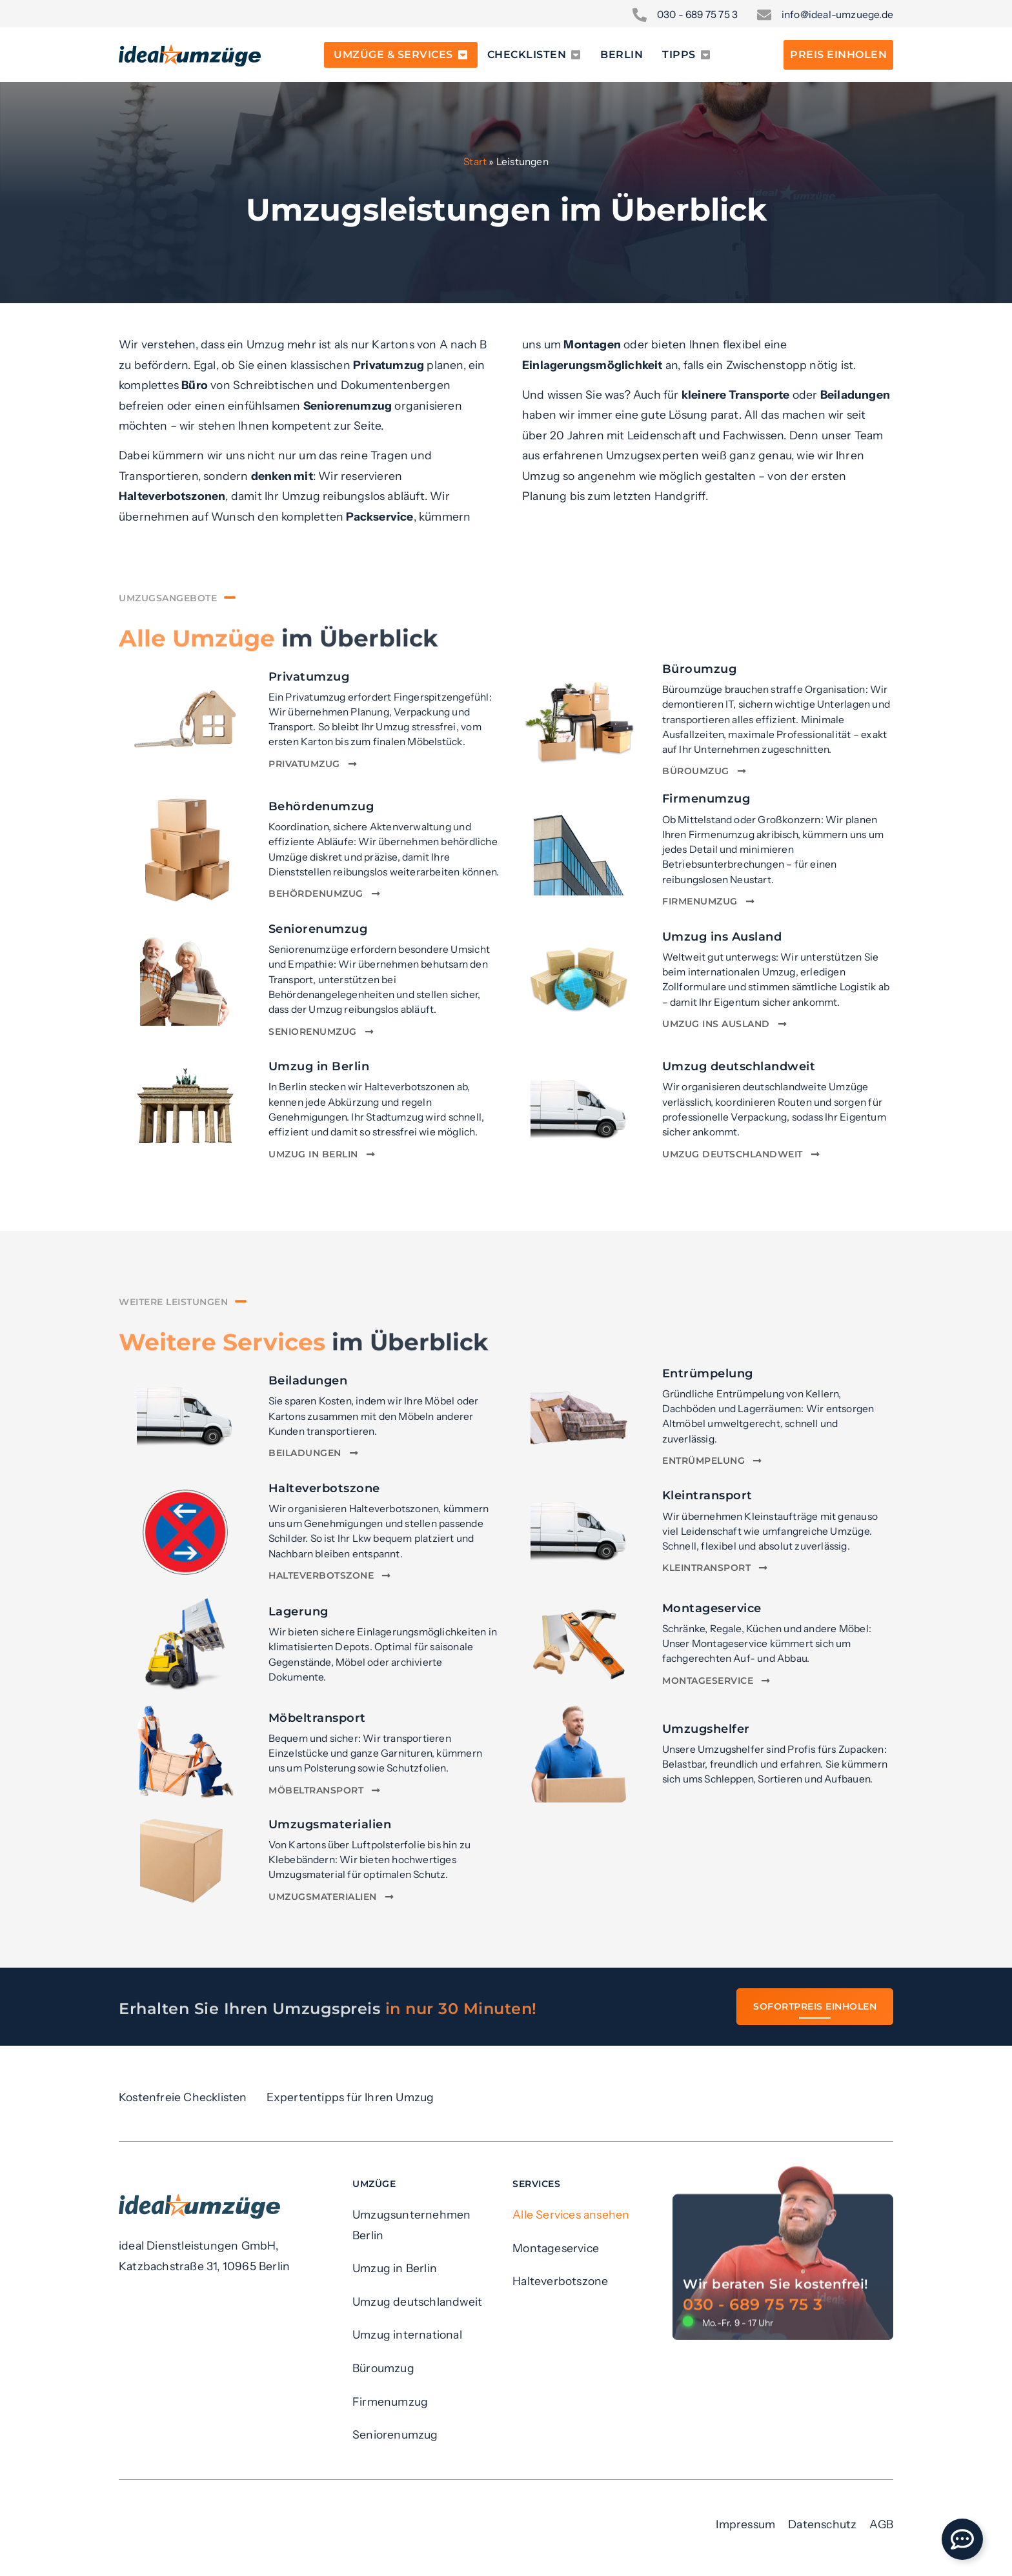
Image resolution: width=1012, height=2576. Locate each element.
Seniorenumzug (318, 928)
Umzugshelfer (706, 1728)
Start (475, 161)
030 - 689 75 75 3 (753, 2410)
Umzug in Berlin (319, 1066)
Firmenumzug (706, 798)
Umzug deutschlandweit (739, 1066)
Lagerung (298, 1611)
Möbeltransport (317, 1717)
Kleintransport (707, 1495)
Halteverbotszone (324, 1488)
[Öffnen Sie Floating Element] (962, 2539)
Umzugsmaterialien (330, 1824)
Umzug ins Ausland (722, 936)
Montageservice (712, 1608)
